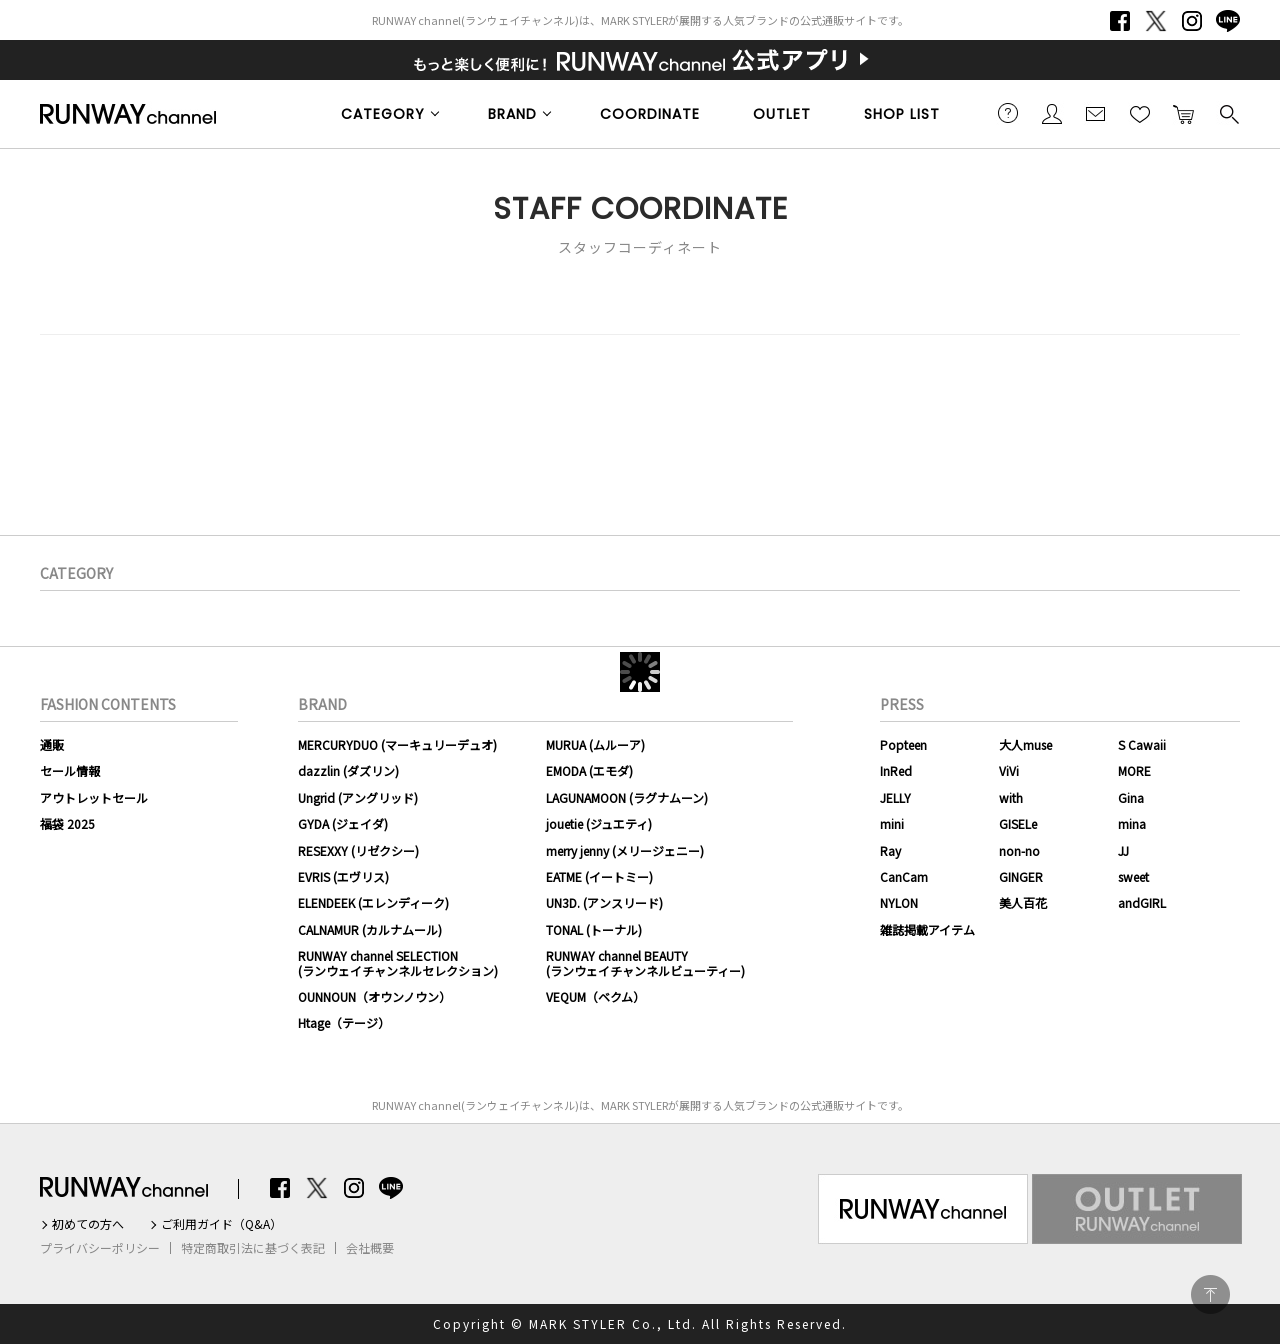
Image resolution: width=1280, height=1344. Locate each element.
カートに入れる (1184, 113)
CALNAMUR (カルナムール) (370, 929)
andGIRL (1142, 902)
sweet (1133, 876)
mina (1132, 823)
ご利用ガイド (1008, 113)
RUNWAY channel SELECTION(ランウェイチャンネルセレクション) (398, 962)
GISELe (1018, 823)
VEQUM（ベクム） (595, 996)
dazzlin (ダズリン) (348, 770)
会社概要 (370, 1248)
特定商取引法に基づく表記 (253, 1248)
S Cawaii (1142, 744)
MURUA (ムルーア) (595, 744)
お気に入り (1140, 113)
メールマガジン (1096, 113)
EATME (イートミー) (599, 876)
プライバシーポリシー (100, 1248)
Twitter (1156, 21)
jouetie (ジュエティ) (599, 823)
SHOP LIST (902, 114)
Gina (1131, 797)
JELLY (895, 797)
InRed (896, 770)
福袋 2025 (67, 823)
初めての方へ (88, 1224)
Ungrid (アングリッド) (358, 797)
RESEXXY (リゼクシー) (358, 850)
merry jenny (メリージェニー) (625, 850)
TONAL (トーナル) (594, 929)
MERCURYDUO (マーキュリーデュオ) (397, 744)
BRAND (512, 114)
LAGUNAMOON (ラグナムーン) (627, 797)
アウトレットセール (94, 797)
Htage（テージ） (344, 1022)
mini (892, 823)
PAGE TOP (1210, 1294)
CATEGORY (383, 114)
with (1011, 797)
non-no (1019, 850)
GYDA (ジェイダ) (343, 823)
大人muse (1025, 744)
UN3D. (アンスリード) (604, 902)
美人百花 (1023, 902)
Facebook (1120, 21)
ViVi (1009, 770)
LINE (1228, 21)
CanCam (904, 876)
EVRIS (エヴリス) (343, 876)
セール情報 (70, 770)
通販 (52, 744)
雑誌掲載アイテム (927, 929)
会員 (1052, 113)
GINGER (1021, 876)
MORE (1134, 770)
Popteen (903, 744)
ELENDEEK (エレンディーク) (373, 902)
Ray (890, 850)
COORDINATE (650, 114)
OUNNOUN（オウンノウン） (374, 996)
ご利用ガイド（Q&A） (221, 1224)
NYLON (899, 902)
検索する (1228, 113)
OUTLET (782, 114)
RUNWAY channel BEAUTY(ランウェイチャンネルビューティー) (645, 962)
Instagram (1192, 21)
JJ (1123, 850)
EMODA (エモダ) (589, 770)
